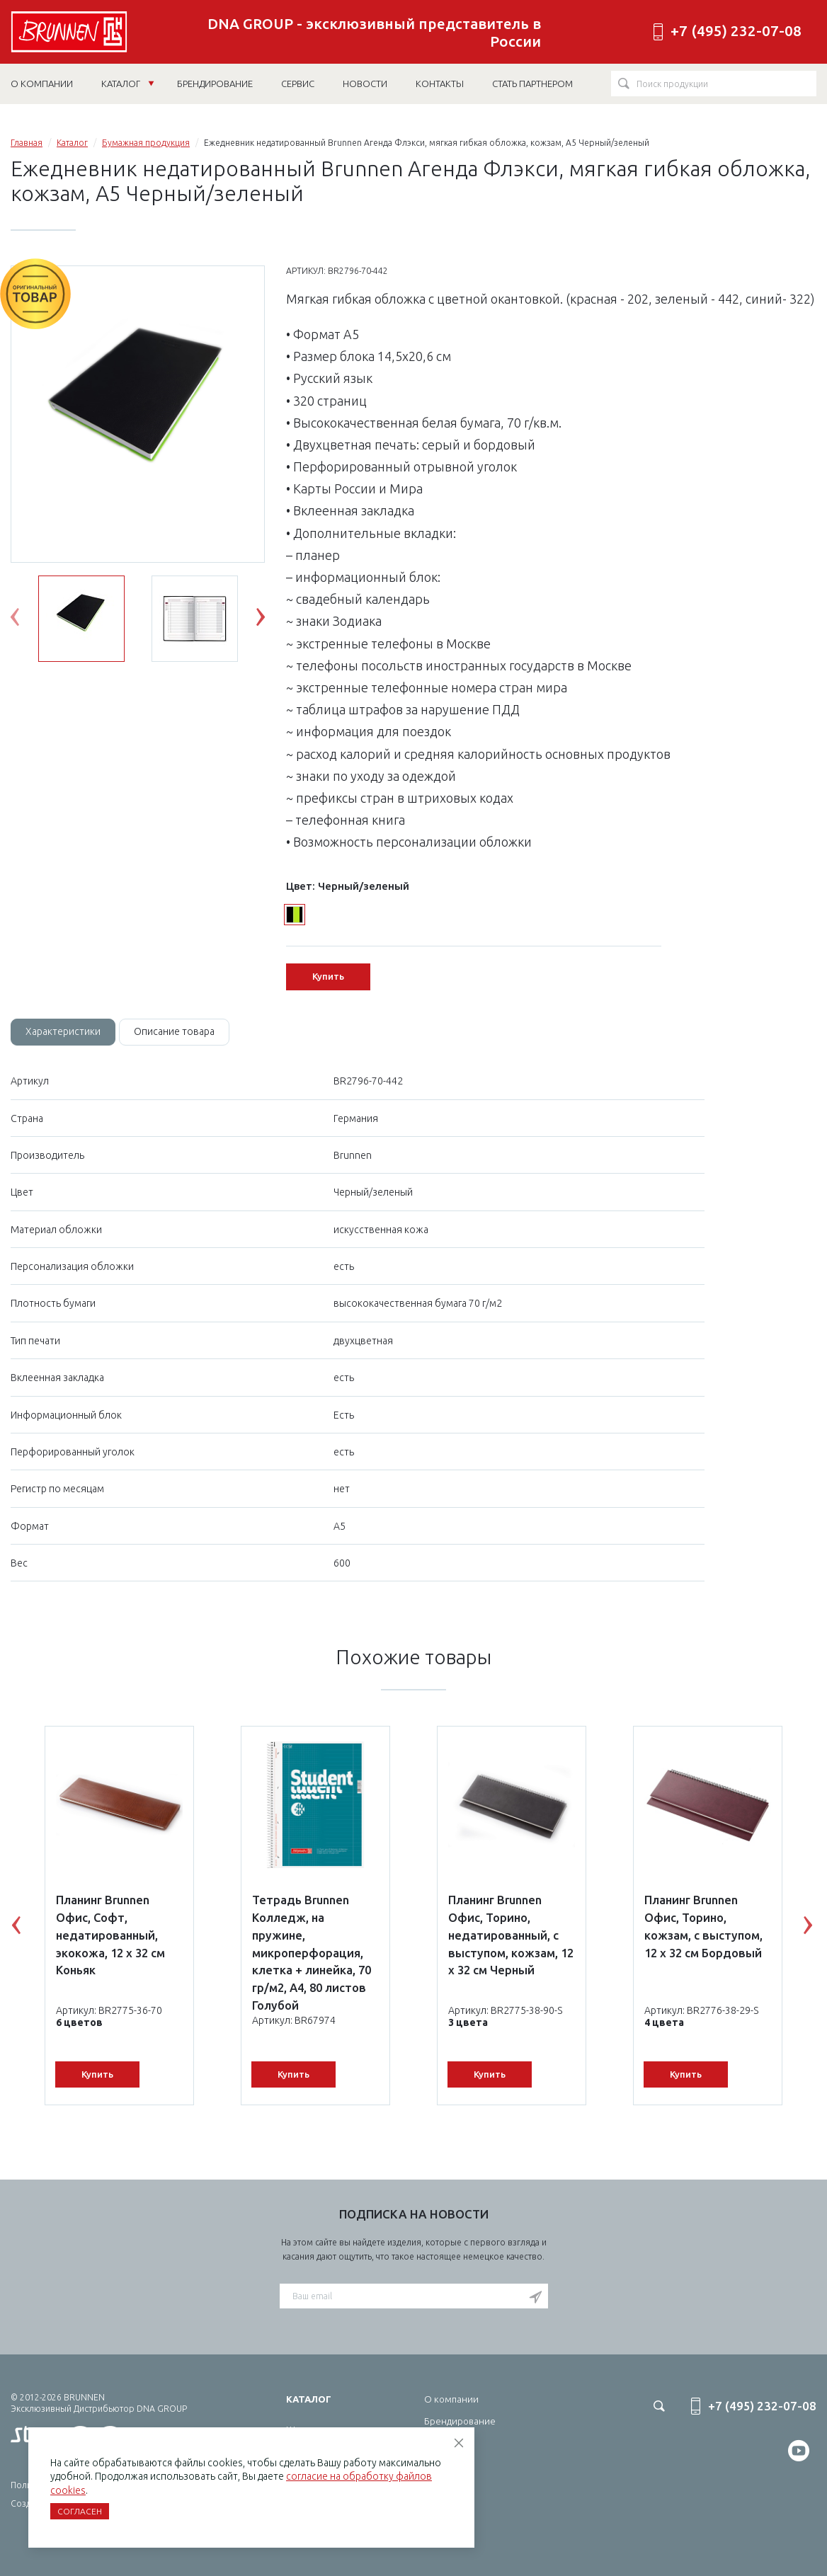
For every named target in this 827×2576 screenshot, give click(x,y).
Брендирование (460, 2421)
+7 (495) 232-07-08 (736, 31)
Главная (26, 142)
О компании (451, 2399)
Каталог (127, 83)
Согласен (79, 2511)
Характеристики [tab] (63, 1031)
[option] (138, 414)
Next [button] (271, 620)
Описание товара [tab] (174, 1031)
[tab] (63, 1032)
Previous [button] (25, 620)
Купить (328, 976)
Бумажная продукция (146, 142)
